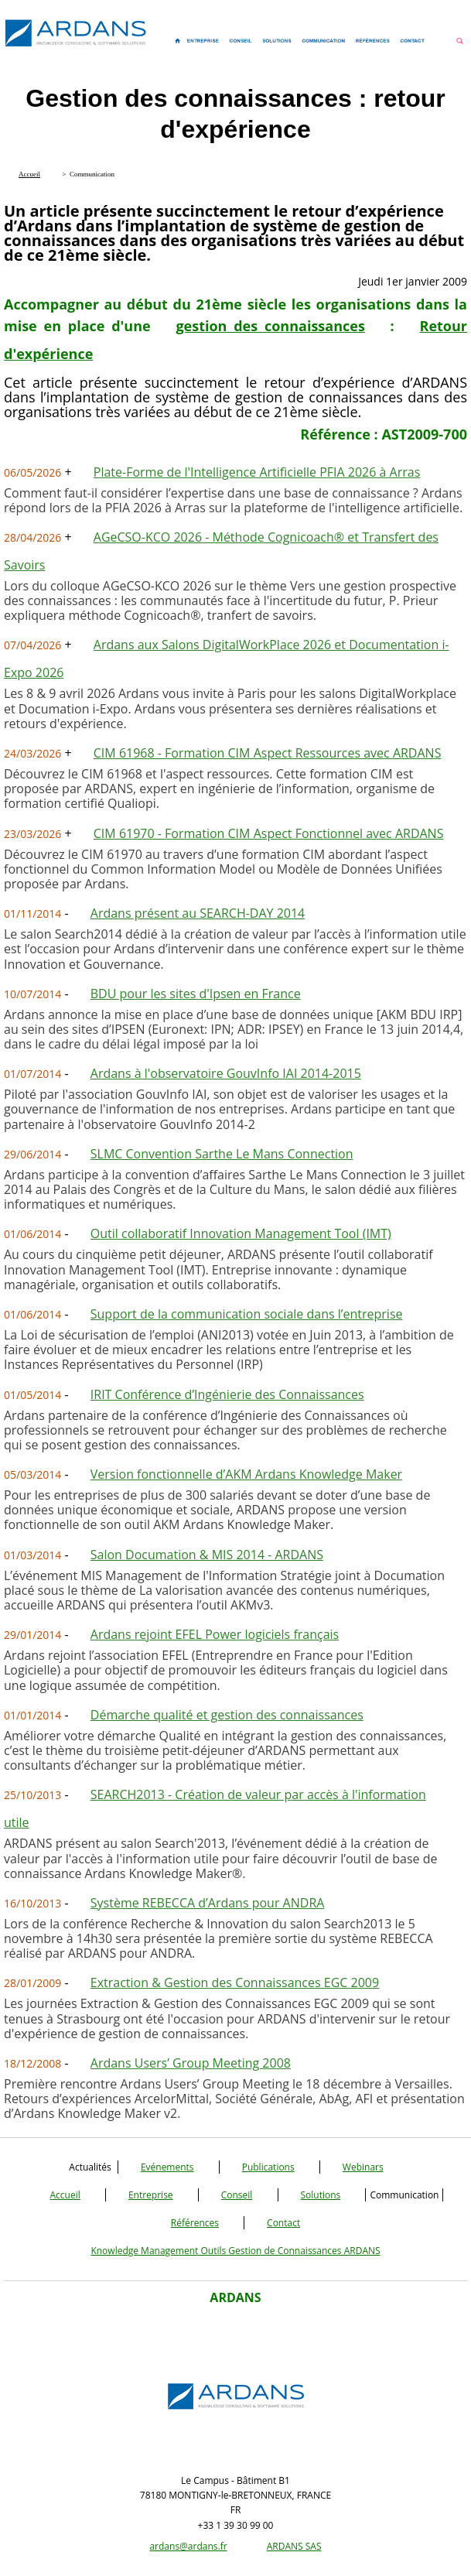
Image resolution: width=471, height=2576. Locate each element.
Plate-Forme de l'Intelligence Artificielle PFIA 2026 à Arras (257, 472)
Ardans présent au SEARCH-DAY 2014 (197, 913)
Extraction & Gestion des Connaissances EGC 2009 (234, 1982)
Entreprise (150, 2194)
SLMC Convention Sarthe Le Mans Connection (221, 1153)
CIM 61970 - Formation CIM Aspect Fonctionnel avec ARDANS (269, 833)
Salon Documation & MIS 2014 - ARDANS (206, 1554)
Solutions (321, 2194)
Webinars (363, 2167)
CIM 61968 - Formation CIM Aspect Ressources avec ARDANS (268, 752)
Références (195, 2222)
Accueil (65, 2194)
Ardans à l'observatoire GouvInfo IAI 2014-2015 (225, 1073)
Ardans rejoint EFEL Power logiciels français (214, 1634)
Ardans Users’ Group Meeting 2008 (190, 2062)
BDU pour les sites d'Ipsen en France (195, 993)
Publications (268, 2167)
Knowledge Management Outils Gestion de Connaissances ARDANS (235, 2250)
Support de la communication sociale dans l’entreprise (246, 1313)
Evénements (167, 2167)
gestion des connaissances (270, 325)
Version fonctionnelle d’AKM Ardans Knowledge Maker (246, 1474)
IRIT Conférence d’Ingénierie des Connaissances (227, 1394)
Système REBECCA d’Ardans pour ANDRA (207, 1902)
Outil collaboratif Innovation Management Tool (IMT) (240, 1233)
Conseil (237, 2194)
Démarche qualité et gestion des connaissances (226, 1714)
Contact (283, 2222)
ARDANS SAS (294, 2546)
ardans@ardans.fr (188, 2546)
